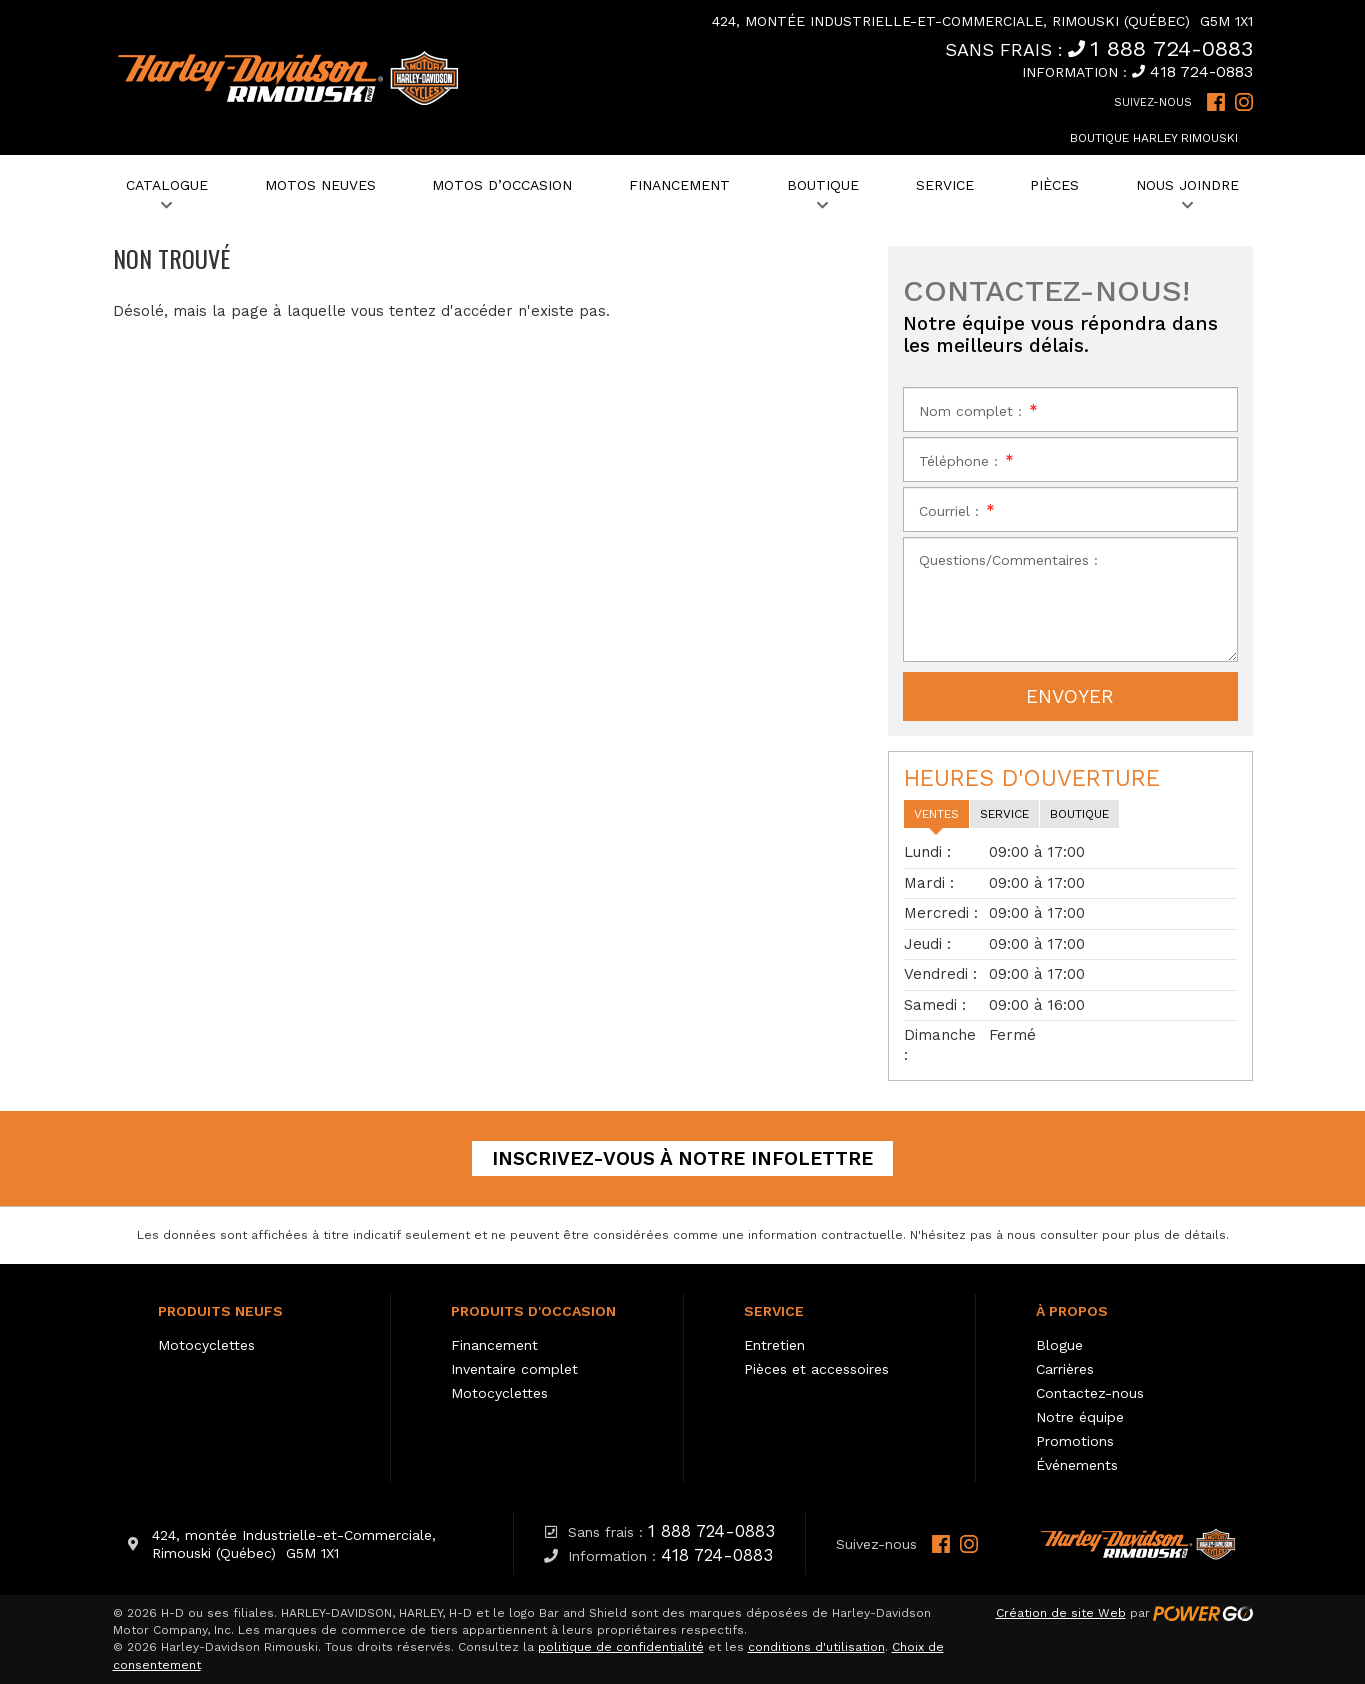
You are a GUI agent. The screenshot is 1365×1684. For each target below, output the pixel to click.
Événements (1077, 1465)
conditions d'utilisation (816, 1647)
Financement (494, 1345)
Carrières (1065, 1369)
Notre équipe (1080, 1417)
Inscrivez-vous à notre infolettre (682, 1158)
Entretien (774, 1345)
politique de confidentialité (621, 1647)
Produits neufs (220, 1311)
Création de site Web (1061, 1613)
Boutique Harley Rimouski (1154, 138)
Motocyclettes (206, 1345)
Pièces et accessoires (816, 1369)
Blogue (1059, 1345)
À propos (1072, 1311)
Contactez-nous (1090, 1393)
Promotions (1075, 1441)
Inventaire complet (514, 1369)
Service (774, 1311)
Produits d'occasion (533, 1311)
